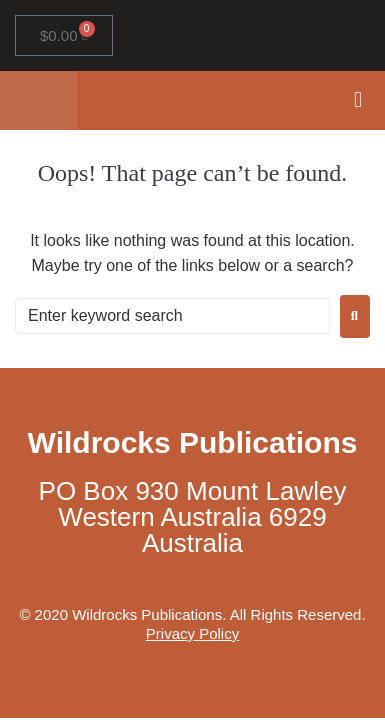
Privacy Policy (192, 633)
